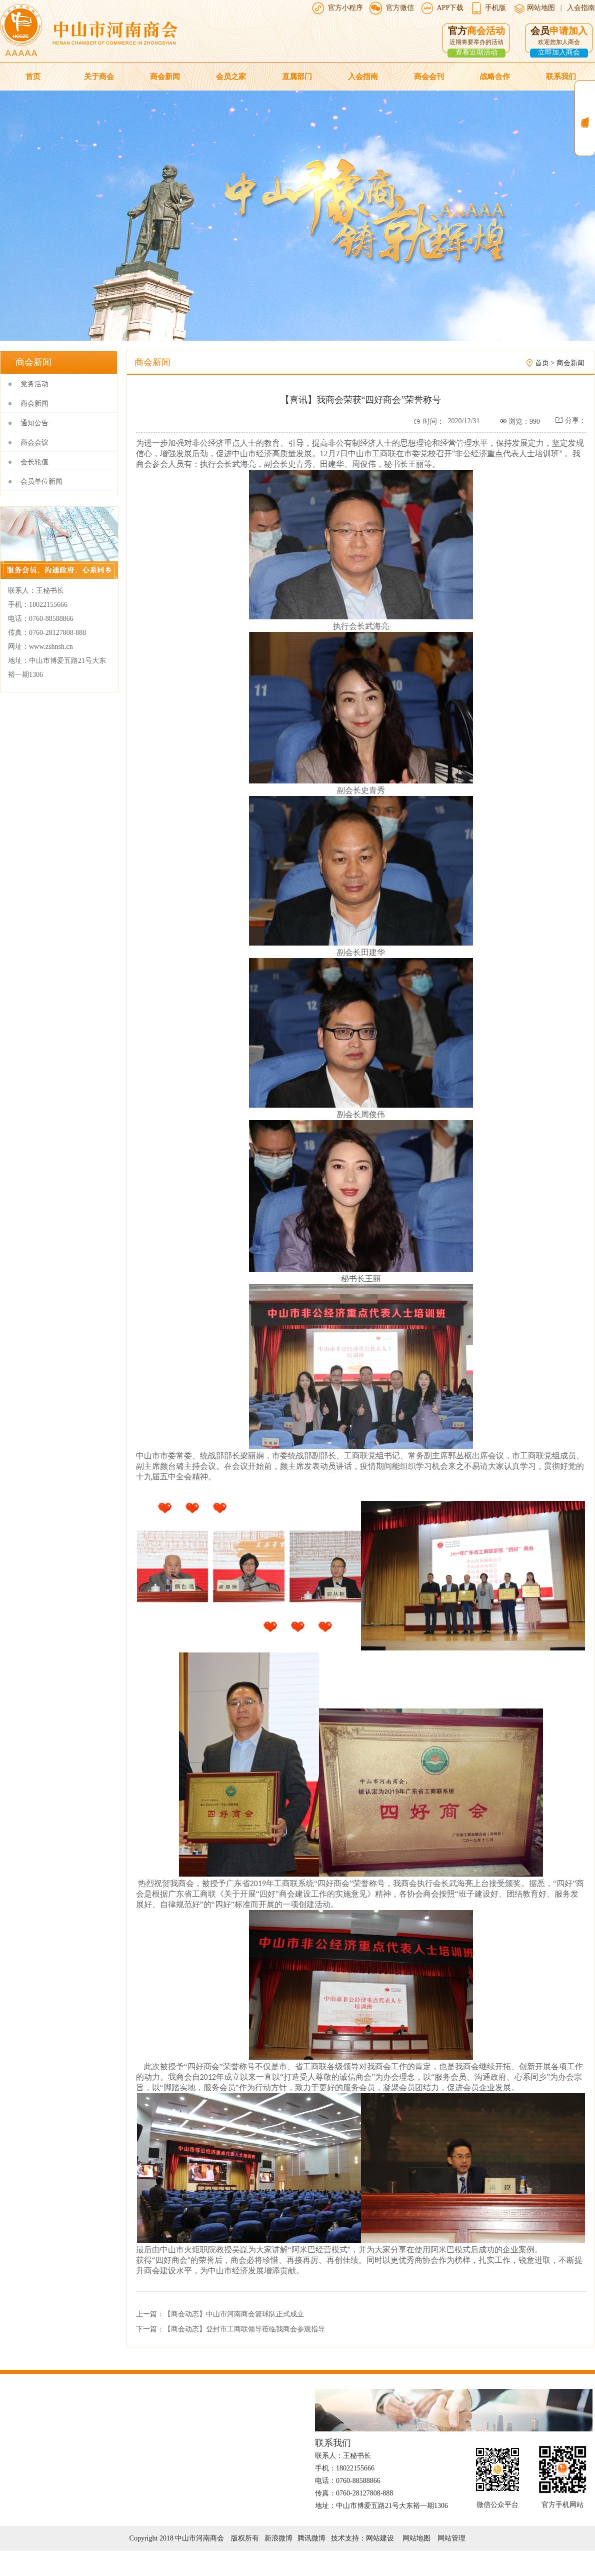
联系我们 (561, 77)
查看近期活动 (477, 52)
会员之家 (231, 77)
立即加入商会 (559, 52)
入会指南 (581, 8)
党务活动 (34, 384)
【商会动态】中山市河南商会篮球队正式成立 (234, 2314)
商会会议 (34, 442)
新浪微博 (278, 2538)
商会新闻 (165, 77)
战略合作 (495, 77)
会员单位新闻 (41, 481)
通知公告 (34, 423)
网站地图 (541, 8)
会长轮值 (34, 462)
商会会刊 (429, 77)
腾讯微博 (312, 2538)
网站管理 (452, 2538)
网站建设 (380, 2538)
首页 (33, 77)
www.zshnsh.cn (51, 646)
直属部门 (297, 77)
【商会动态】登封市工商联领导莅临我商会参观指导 (244, 2329)
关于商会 (99, 77)
